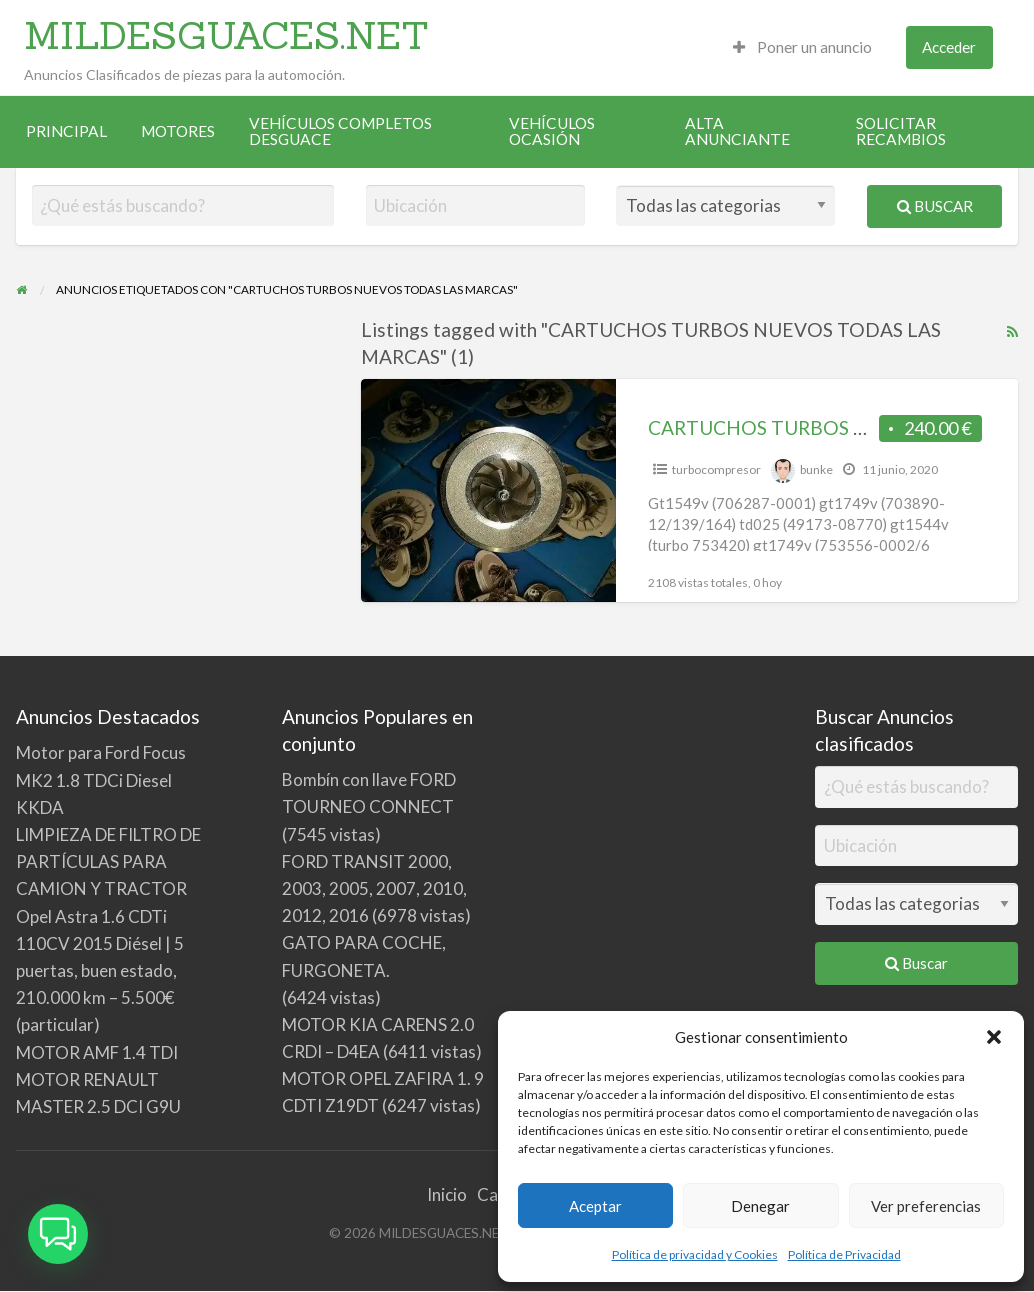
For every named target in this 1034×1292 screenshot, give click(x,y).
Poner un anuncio (802, 47)
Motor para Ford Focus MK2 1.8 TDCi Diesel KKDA (101, 779)
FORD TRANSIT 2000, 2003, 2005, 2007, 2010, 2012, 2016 (374, 888)
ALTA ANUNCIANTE (737, 131)
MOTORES (178, 131)
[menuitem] (802, 47)
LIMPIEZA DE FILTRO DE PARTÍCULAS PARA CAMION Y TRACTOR (108, 861)
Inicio (447, 1194)
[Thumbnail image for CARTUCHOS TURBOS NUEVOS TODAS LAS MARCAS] (488, 490)
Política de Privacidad (844, 1254)
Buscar (935, 206)
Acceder (949, 47)
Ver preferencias (926, 1206)
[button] (994, 1037)
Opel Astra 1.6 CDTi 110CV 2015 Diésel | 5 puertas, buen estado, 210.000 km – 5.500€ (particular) (100, 971)
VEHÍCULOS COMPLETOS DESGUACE (340, 131)
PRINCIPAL (66, 131)
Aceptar (595, 1206)
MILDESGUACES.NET (226, 35)
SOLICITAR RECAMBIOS (901, 131)
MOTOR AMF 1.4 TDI (97, 1052)
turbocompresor (716, 469)
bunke (816, 469)
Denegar (760, 1206)
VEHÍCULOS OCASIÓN (552, 131)
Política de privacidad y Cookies (695, 1254)
